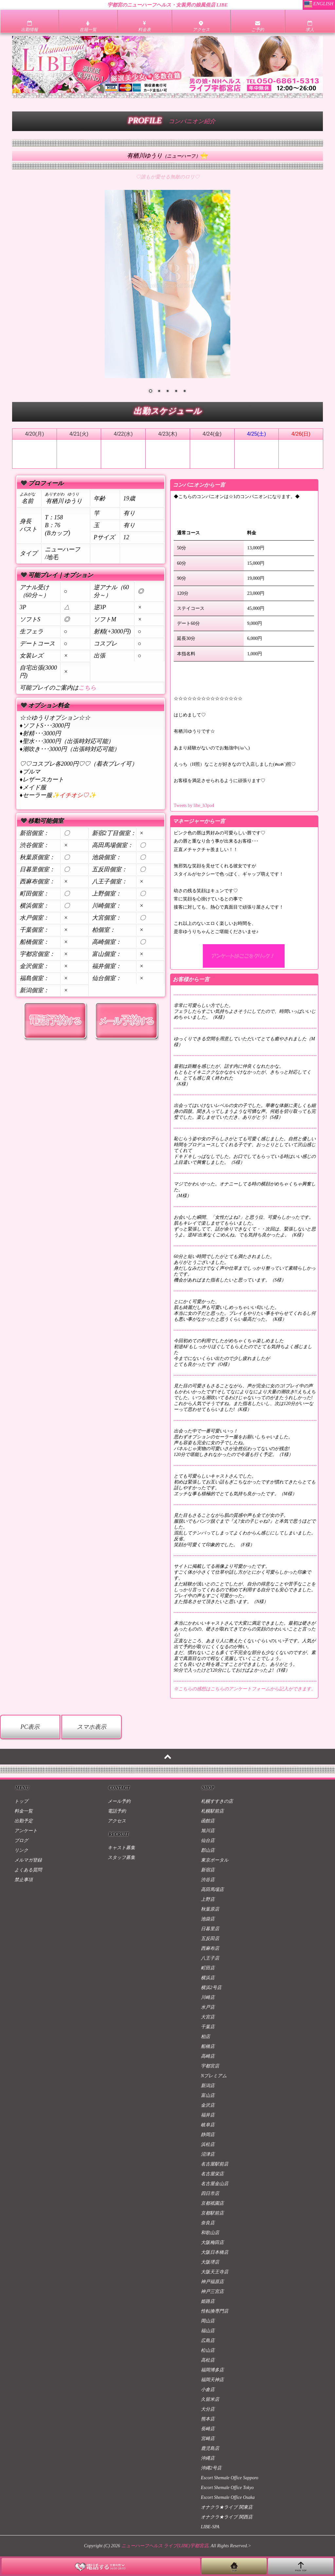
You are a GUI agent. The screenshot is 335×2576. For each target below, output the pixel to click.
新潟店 (208, 2085)
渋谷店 (208, 1879)
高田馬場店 (212, 1889)
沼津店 (208, 2154)
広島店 (208, 2340)
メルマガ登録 (28, 1860)
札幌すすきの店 (217, 1801)
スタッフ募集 (121, 1857)
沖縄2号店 (211, 2468)
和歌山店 (210, 2232)
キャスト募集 (121, 1847)
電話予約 (117, 1811)
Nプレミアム (214, 2075)
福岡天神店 (212, 2379)
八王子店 (210, 1958)
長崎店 (208, 2428)
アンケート (25, 1830)
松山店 (208, 2350)
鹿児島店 (210, 2448)
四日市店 (210, 2193)
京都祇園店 (212, 2203)
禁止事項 (23, 1879)
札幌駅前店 (212, 1811)
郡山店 (208, 1850)
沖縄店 (208, 2458)
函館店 (208, 1820)
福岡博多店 (212, 2369)
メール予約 (119, 1801)
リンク (21, 1850)
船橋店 (208, 2046)
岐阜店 (208, 2124)
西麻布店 (210, 1948)
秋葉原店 (210, 1909)
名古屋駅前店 (214, 2164)
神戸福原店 (212, 2281)
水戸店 (208, 2007)
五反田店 (210, 1938)
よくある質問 (28, 1869)
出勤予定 (23, 1820)
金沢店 (208, 2105)
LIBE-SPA (210, 2526)
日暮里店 (210, 1928)
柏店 (205, 2036)
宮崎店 (208, 2438)
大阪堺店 (210, 2262)
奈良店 (208, 2222)
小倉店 (208, 2389)
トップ (21, 1801)
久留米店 (210, 2399)
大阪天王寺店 (214, 2271)
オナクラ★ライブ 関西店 (227, 2517)
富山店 (208, 2095)
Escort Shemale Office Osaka (228, 2497)
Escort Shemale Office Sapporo (229, 2477)
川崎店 (208, 1997)
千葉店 (208, 2026)
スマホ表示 (91, 1727)
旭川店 (208, 1830)
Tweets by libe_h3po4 (194, 805)
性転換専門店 (214, 2311)
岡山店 (208, 2320)
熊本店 (208, 2419)
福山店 (208, 2330)
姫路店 (208, 2301)
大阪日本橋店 (214, 2252)
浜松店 (208, 2144)
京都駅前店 (212, 2213)
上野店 (208, 1899)
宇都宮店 (210, 2066)
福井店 (208, 2115)
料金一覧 (23, 1811)
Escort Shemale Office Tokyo (227, 2487)
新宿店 (208, 1869)
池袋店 (208, 1918)
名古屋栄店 (212, 2173)
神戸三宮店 (212, 2291)
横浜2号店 (211, 1987)
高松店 (208, 2360)
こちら (87, 687)
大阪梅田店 (212, 2242)
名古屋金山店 (214, 2183)
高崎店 (208, 2056)
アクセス (117, 1820)
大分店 (208, 2409)
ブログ (21, 1840)
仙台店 (208, 1840)
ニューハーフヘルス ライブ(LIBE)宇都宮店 (164, 2545)
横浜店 (208, 1977)
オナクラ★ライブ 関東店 (227, 2507)
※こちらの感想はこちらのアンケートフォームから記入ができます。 (245, 1688)
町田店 (208, 1967)
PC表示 (30, 1727)
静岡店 (208, 2134)
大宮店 (208, 2017)
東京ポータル (214, 1860)
